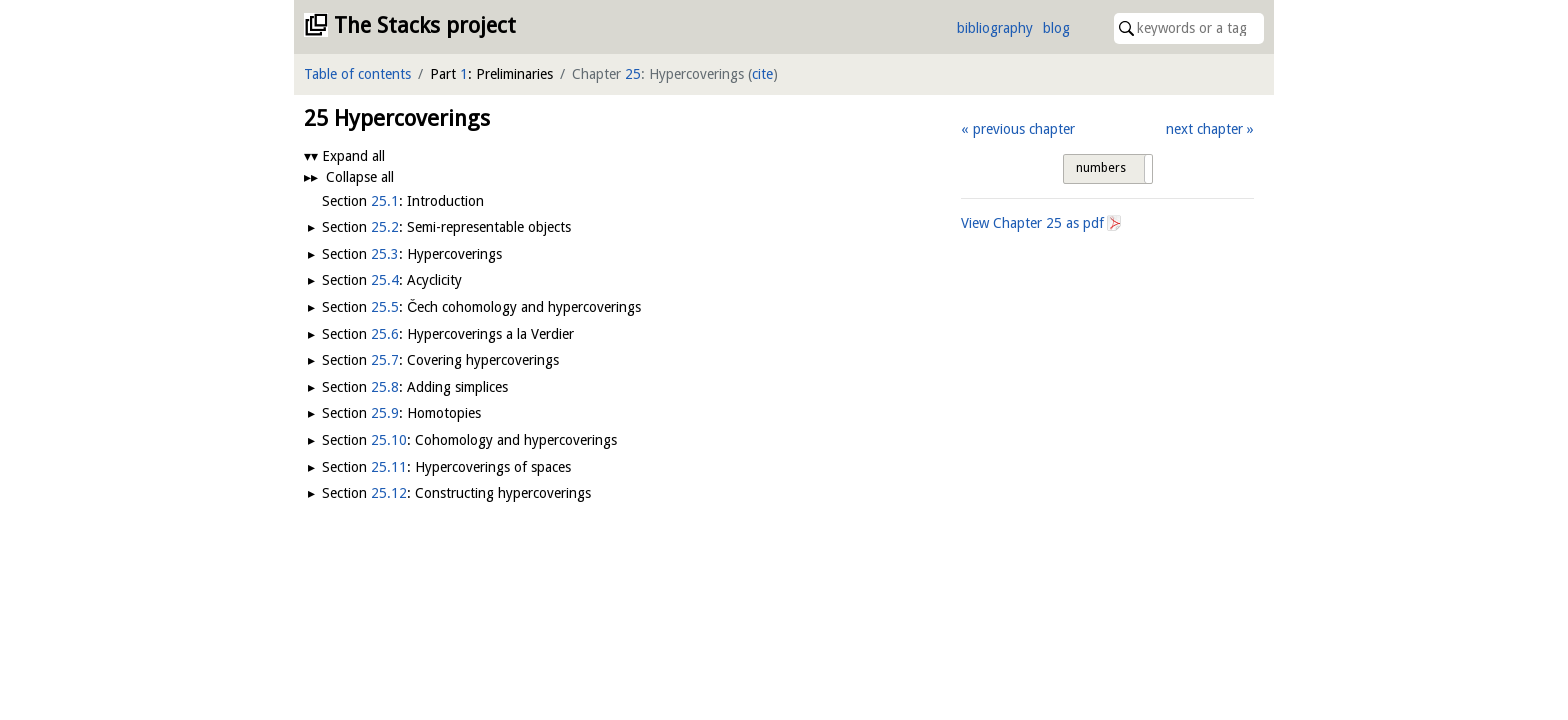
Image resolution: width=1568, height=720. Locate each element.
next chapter (1204, 129)
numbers (1101, 168)
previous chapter (1024, 129)
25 (633, 74)
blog (1056, 28)
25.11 (389, 467)
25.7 (385, 360)
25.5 (385, 307)
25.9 (385, 413)
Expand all (353, 156)
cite (762, 74)
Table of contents (357, 74)
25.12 (389, 493)
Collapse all (360, 177)
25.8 (385, 387)
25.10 (389, 440)
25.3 (385, 254)
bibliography (995, 28)
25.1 (385, 201)
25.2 (385, 227)
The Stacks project (425, 25)
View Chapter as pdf (1032, 223)
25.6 (385, 334)
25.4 (385, 280)
